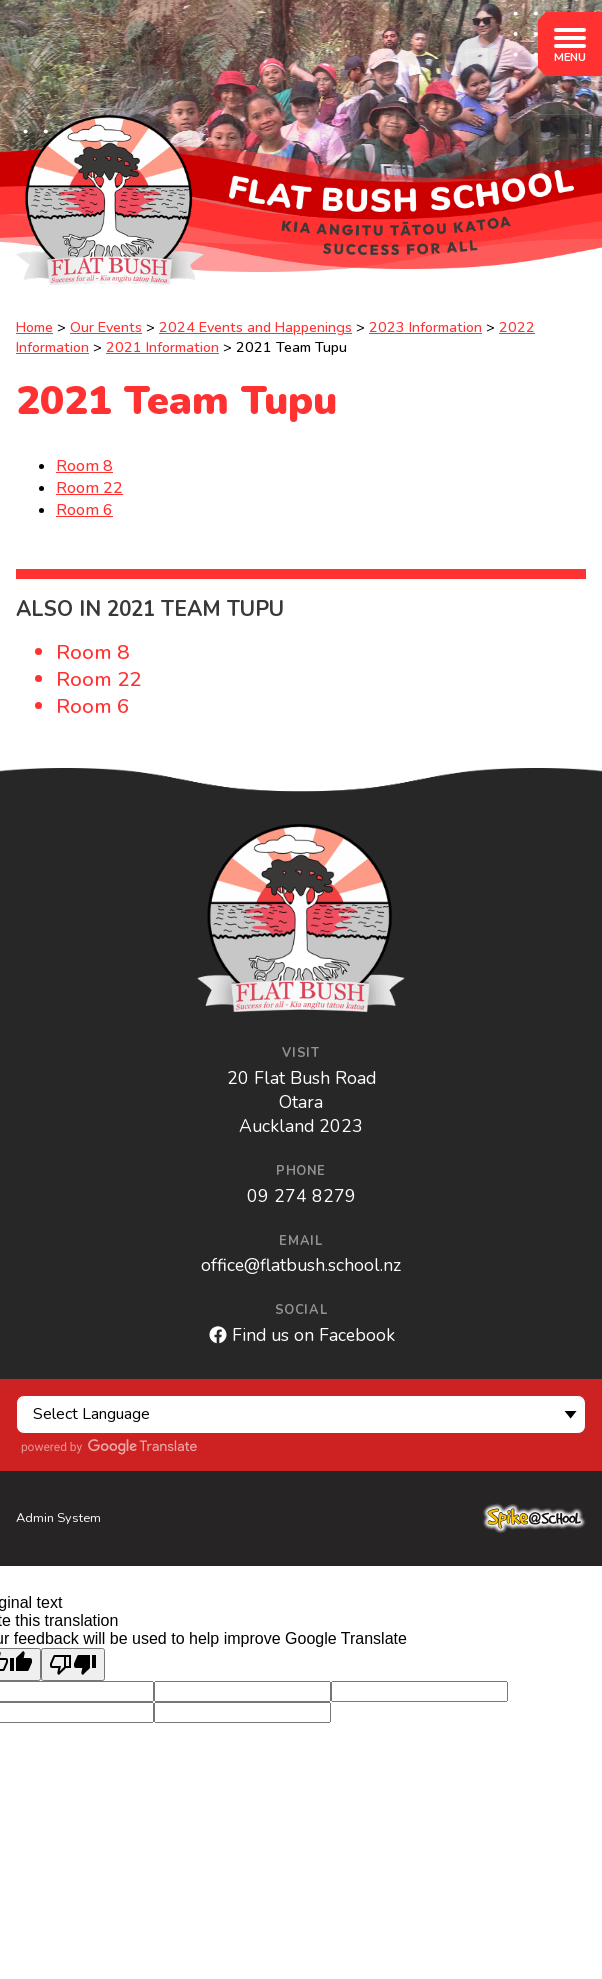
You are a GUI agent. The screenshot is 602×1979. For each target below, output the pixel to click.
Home (34, 327)
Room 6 (84, 510)
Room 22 (89, 488)
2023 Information (425, 327)
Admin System (58, 1518)
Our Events (106, 327)
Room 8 (84, 466)
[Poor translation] (73, 1664)
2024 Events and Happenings (255, 327)
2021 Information (162, 347)
